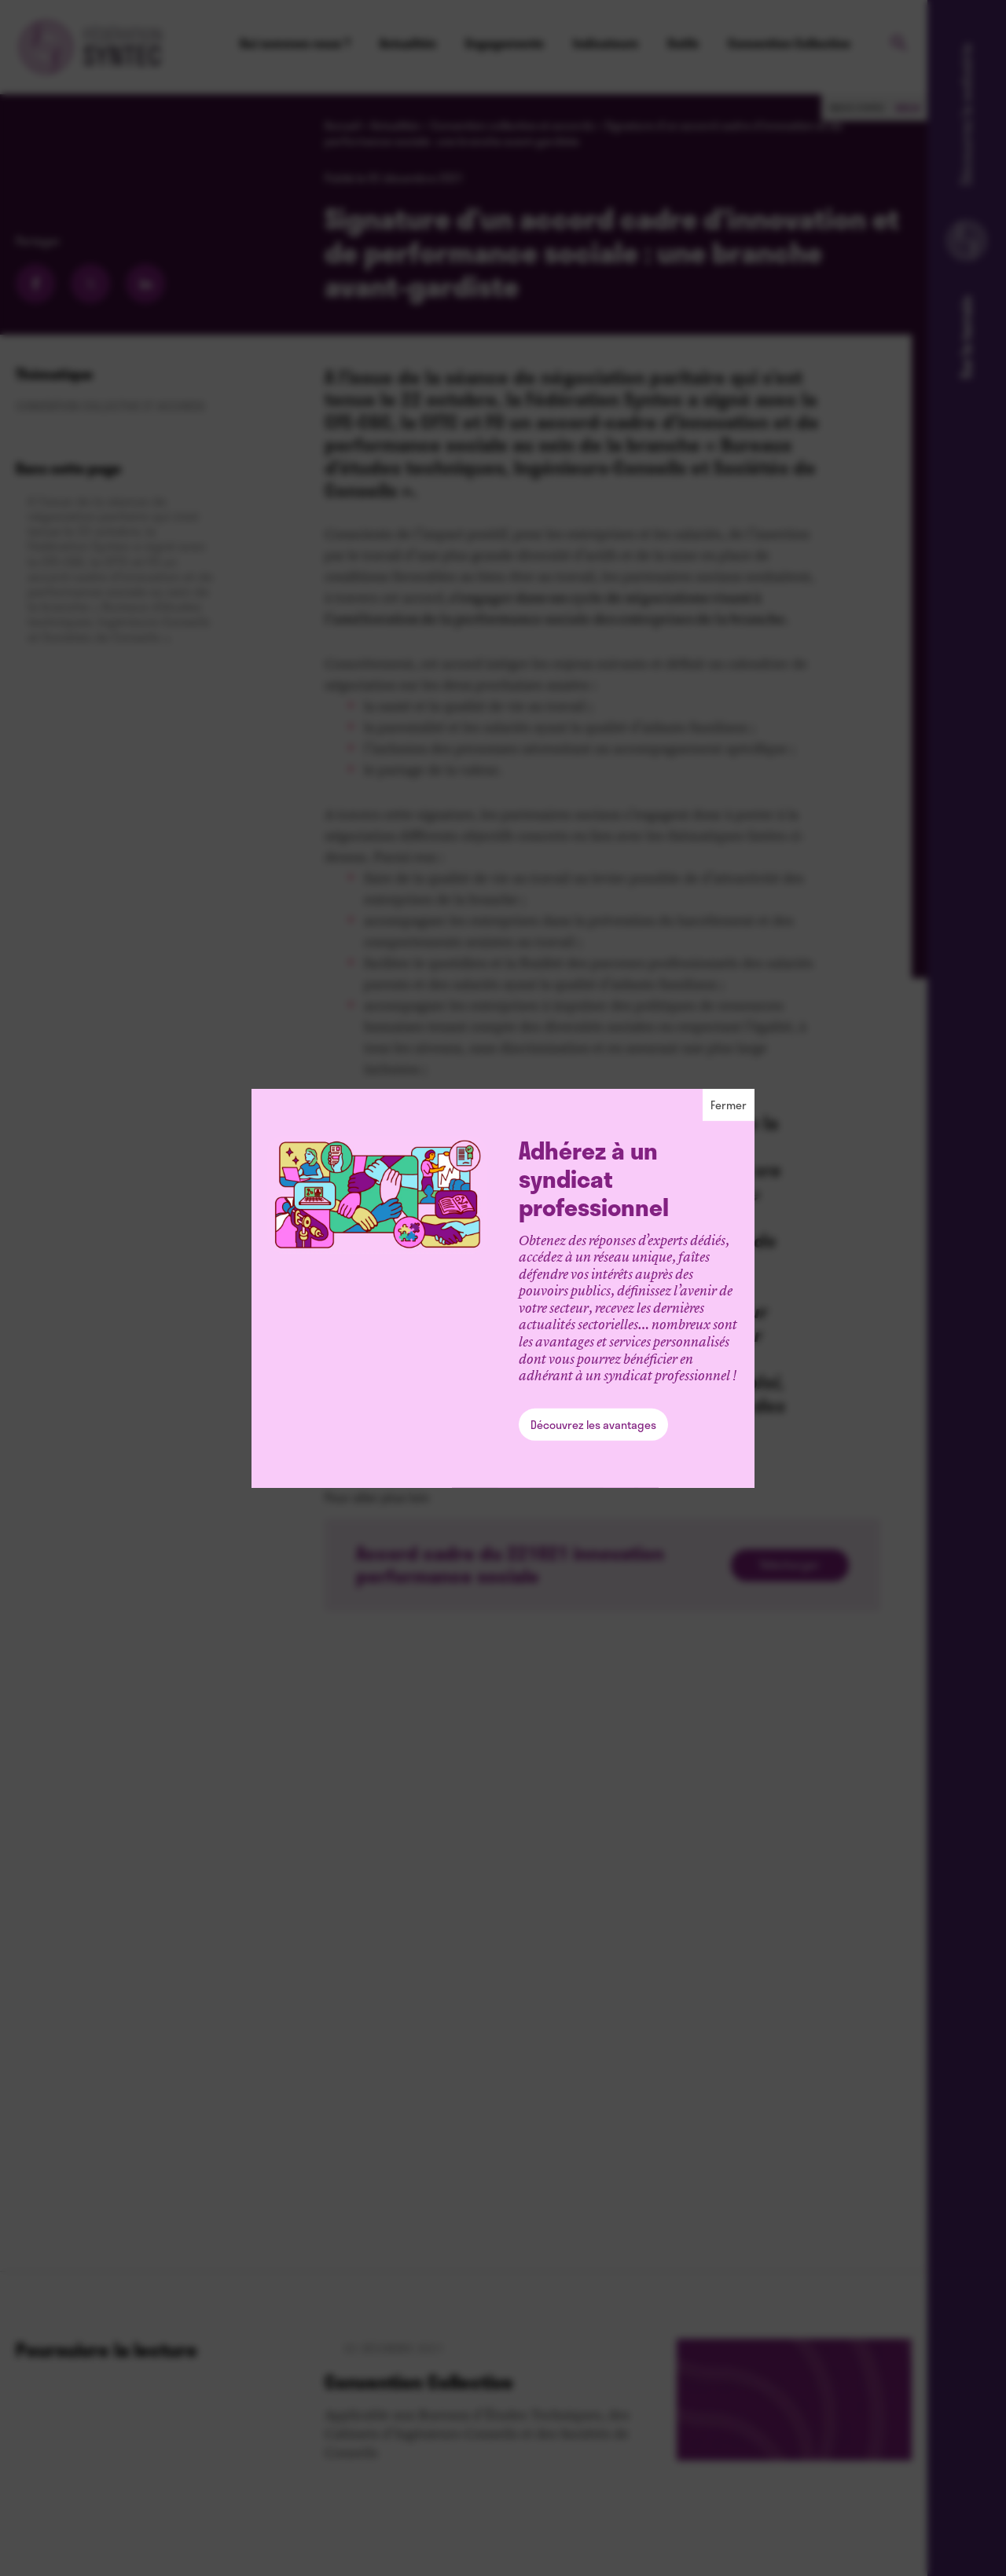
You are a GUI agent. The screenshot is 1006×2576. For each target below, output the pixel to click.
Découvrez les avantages (593, 1424)
